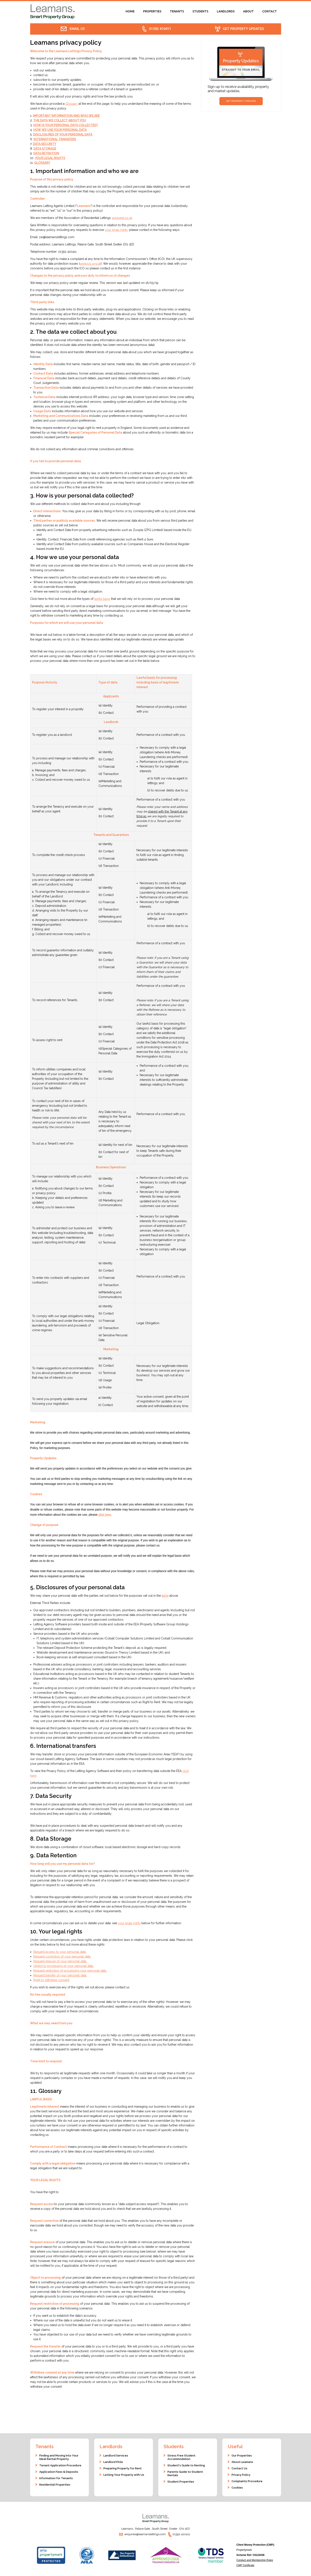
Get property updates (241, 101)
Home (130, 11)
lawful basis (102, 598)
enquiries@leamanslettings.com (142, 2534)
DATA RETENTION (46, 153)
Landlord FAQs (111, 2462)
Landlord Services (114, 2455)
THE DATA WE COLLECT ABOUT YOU (59, 120)
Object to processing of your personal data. (63, 1966)
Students (200, 11)
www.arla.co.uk (122, 218)
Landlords (226, 11)
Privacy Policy (239, 2474)
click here (104, 1514)
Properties (152, 11)
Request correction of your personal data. (62, 1956)
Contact (269, 11)
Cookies (235, 2487)
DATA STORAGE (45, 148)
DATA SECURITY (44, 144)
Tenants (177, 11)
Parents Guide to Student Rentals (183, 2473)
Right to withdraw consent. (51, 1980)
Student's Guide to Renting (184, 2465)
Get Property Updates (239, 29)
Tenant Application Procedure (58, 2465)
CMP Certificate (245, 2565)
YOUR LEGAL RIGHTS (50, 158)
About (248, 11)
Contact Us (237, 2468)
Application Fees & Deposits (56, 2471)
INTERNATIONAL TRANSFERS (55, 139)
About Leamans (240, 2462)
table (165, 1595)
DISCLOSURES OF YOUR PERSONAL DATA (62, 134)
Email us (73, 29)
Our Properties (240, 2455)
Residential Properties (52, 2484)
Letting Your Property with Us (122, 2474)
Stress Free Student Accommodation (179, 2457)
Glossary (71, 103)
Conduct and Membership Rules (254, 2560)
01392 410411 (156, 29)
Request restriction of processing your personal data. (70, 1970)
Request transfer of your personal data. (60, 1975)
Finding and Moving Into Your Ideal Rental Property (56, 2457)
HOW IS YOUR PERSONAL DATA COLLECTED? (65, 125)
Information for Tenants (54, 2478)
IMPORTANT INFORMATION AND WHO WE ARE (66, 115)
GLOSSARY (42, 162)
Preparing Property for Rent (121, 2468)
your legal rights (116, 230)
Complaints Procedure (245, 2481)
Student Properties (179, 2481)
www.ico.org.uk (90, 263)
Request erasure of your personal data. (60, 1961)
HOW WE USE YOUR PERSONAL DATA (60, 129)
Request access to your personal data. (59, 1951)
